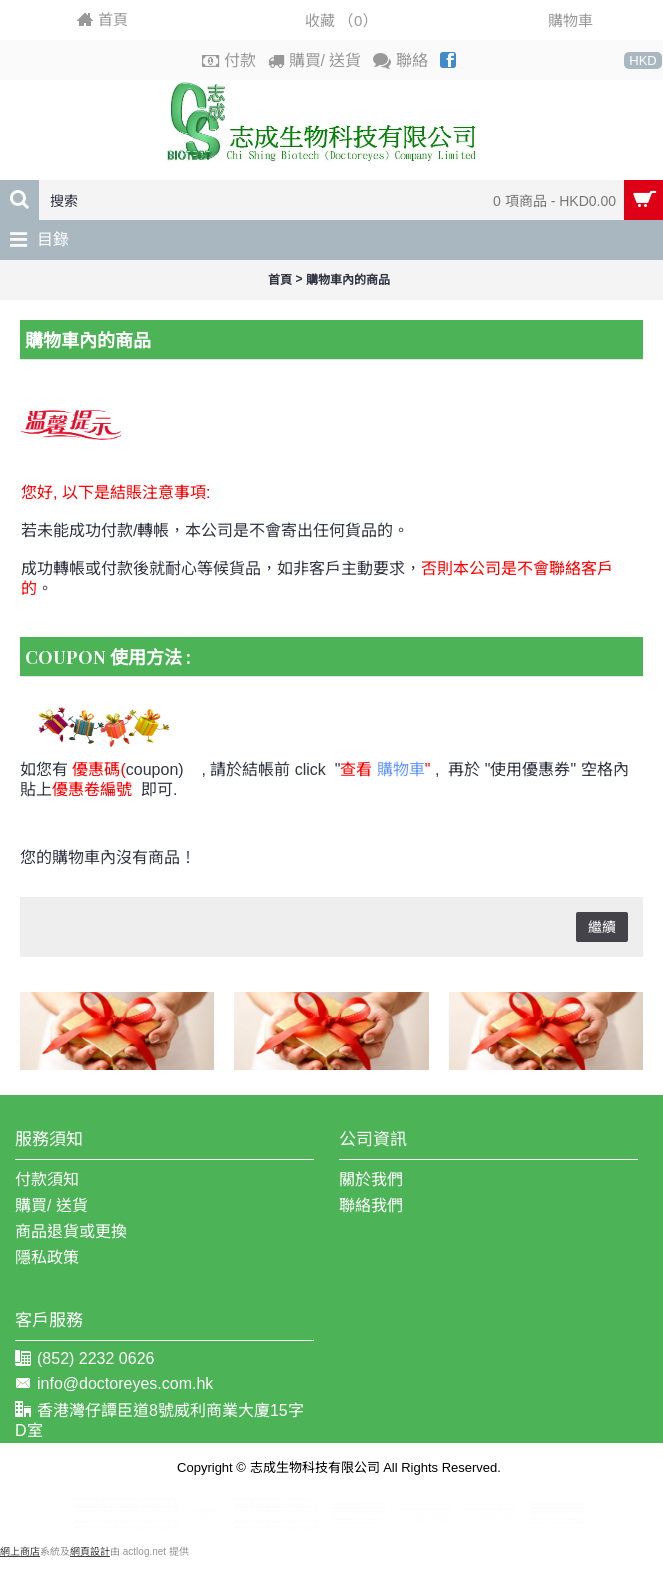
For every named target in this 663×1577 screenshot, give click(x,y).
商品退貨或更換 (71, 1231)
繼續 (602, 927)
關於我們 (371, 1179)
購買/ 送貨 (51, 1205)
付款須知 (47, 1179)
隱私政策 (47, 1257)
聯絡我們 (371, 1205)
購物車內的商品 (348, 280)
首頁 (280, 280)
